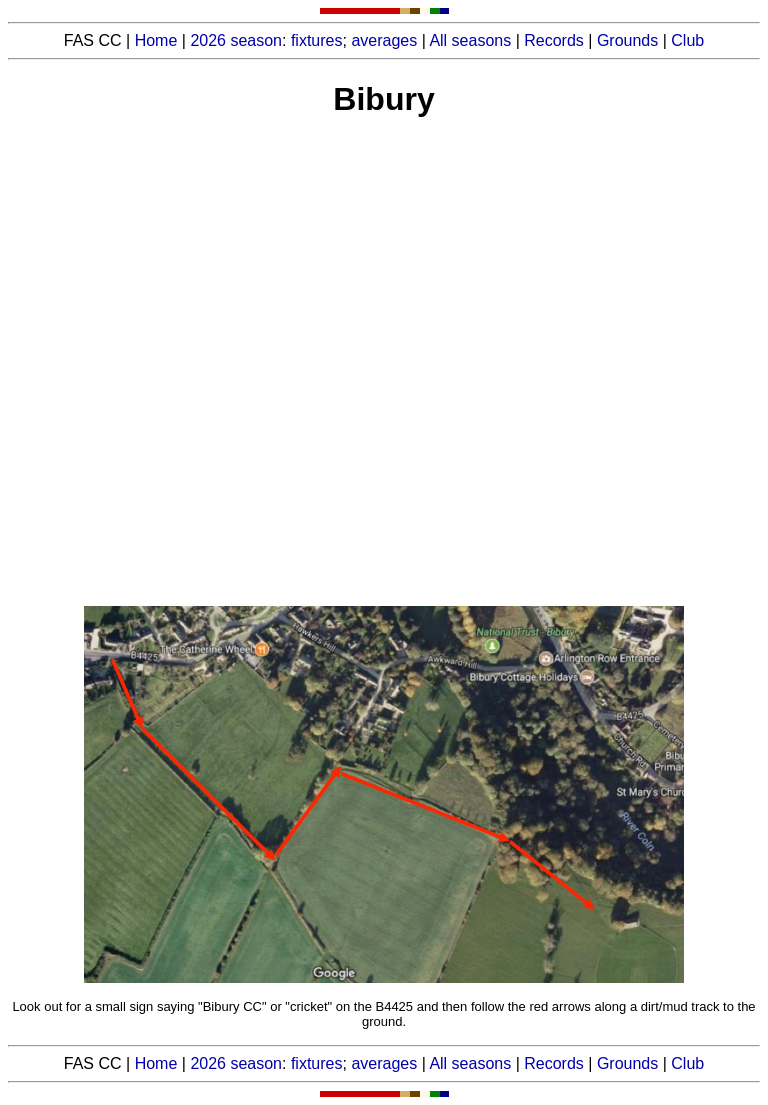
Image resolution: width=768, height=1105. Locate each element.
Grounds (627, 40)
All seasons (470, 40)
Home (156, 40)
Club (687, 40)
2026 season (236, 40)
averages (384, 40)
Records (554, 40)
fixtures (317, 40)
